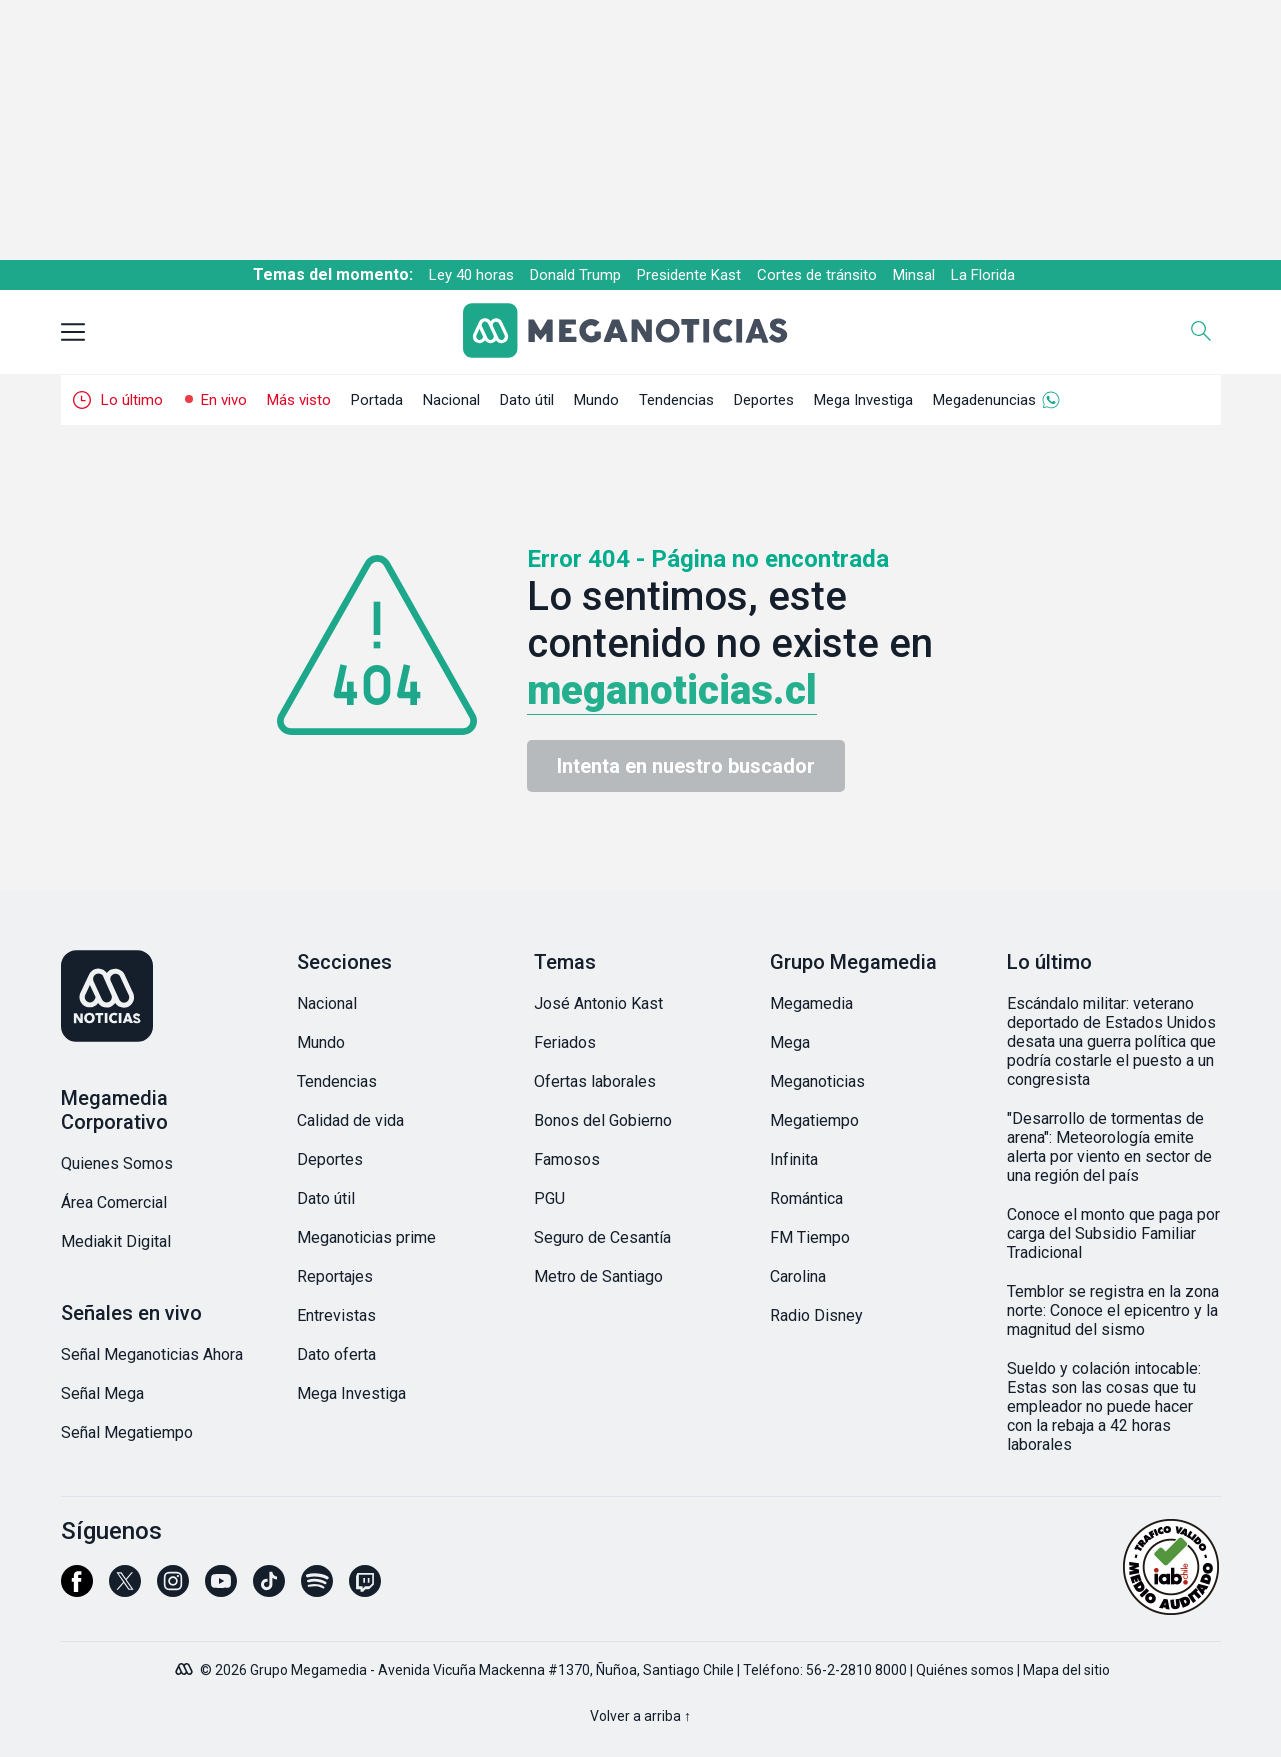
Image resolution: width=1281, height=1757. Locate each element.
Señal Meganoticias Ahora (152, 1354)
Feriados (565, 1042)
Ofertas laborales (595, 1081)
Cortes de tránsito (817, 275)
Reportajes (335, 1276)
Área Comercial (114, 1202)
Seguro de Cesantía (602, 1237)
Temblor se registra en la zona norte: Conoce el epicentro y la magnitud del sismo (1113, 1310)
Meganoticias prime (366, 1237)
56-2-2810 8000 (856, 1670)
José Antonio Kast (598, 1003)
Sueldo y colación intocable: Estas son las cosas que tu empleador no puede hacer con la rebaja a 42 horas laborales (1104, 1406)
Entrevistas (336, 1315)
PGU (549, 1198)
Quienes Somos (117, 1163)
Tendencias (676, 400)
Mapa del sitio (1066, 1670)
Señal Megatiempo (127, 1432)
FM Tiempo (810, 1237)
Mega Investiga (863, 400)
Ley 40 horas (471, 275)
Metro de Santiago (598, 1276)
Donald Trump (575, 275)
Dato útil (527, 400)
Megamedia (811, 1003)
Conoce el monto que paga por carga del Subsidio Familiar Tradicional (1113, 1233)
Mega (790, 1042)
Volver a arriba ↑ (640, 1716)
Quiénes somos (965, 1670)
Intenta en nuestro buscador (686, 766)
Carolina (798, 1276)
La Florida (983, 275)
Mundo (596, 400)
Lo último (132, 400)
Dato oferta (336, 1354)
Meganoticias (817, 1081)
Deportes (764, 400)
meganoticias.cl (672, 690)
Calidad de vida (350, 1120)
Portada (377, 400)
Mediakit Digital (116, 1241)
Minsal (914, 275)
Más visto (299, 400)
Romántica (806, 1198)
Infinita (794, 1159)
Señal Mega (102, 1393)
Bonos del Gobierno (603, 1120)
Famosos (567, 1159)
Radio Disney (816, 1315)
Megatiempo (814, 1120)
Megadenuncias (984, 400)
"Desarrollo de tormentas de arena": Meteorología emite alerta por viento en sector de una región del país (1109, 1147)
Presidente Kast (689, 275)
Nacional (451, 400)
